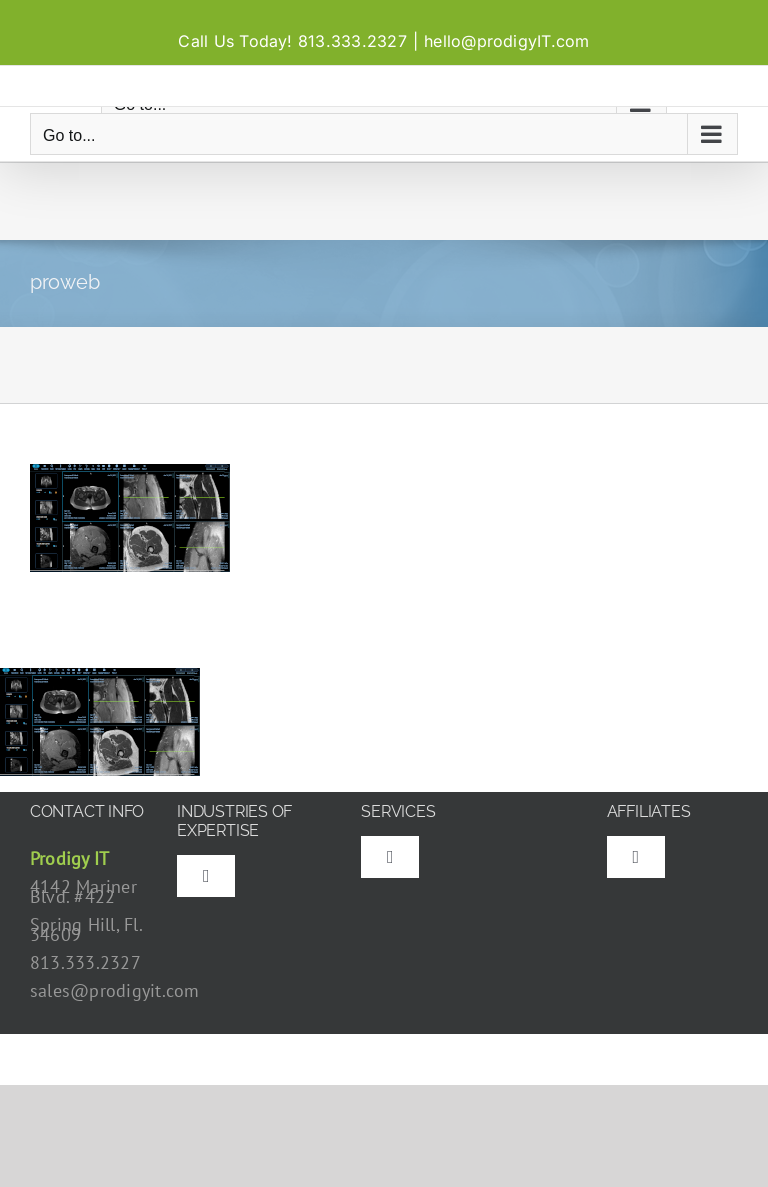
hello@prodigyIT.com (507, 41)
